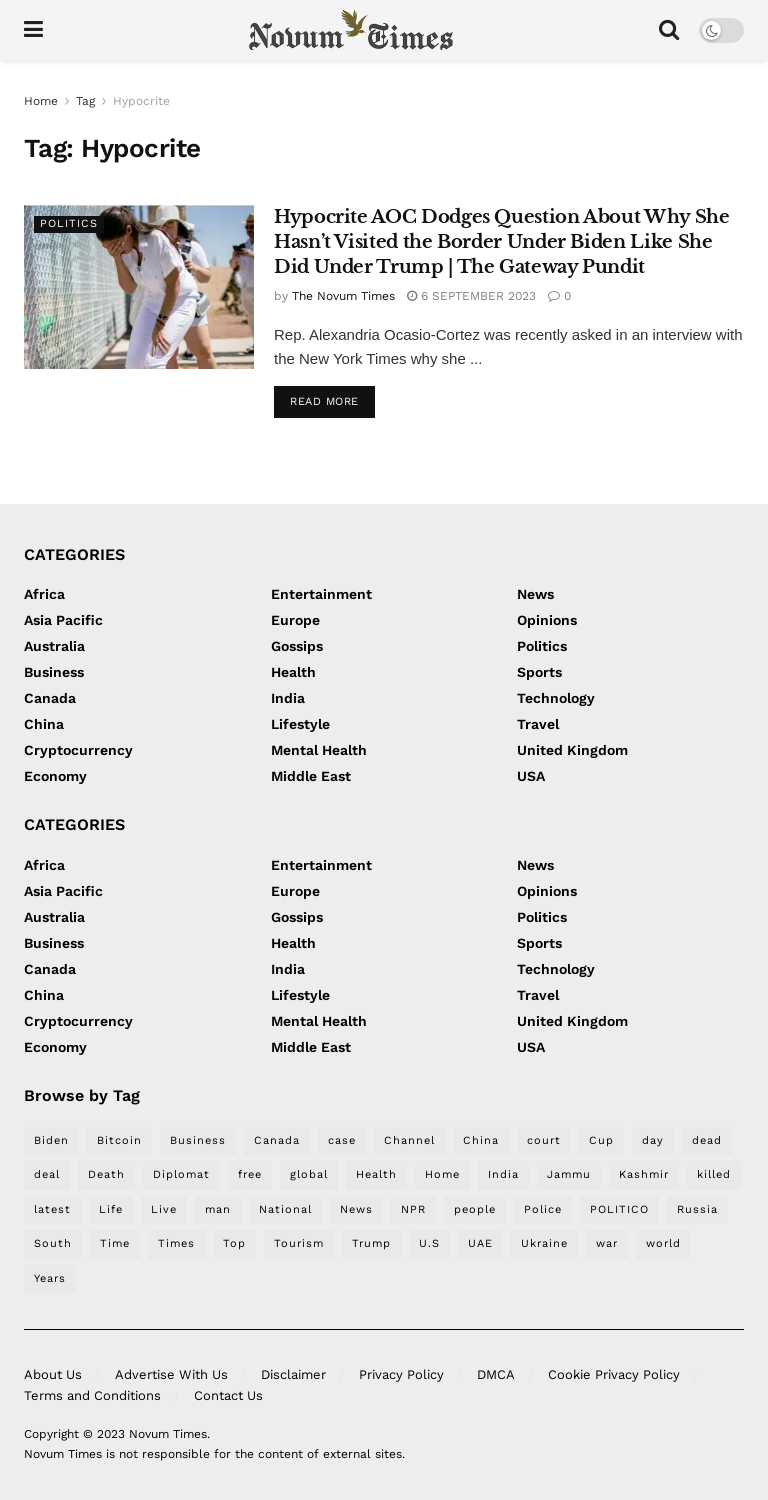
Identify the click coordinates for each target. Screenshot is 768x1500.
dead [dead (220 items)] (707, 1140)
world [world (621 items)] (663, 1243)
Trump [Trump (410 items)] (371, 1243)
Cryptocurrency (78, 750)
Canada (50, 698)
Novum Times (168, 1434)
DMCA (496, 1374)
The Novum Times (343, 296)
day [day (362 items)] (653, 1140)
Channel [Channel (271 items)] (409, 1140)
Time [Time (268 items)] (115, 1243)
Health (293, 672)
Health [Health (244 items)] (376, 1174)
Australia (54, 646)
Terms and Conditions (92, 1395)
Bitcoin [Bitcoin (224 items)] (119, 1140)
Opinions (547, 620)
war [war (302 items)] (607, 1243)
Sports (539, 672)
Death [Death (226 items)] (106, 1174)
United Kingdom (572, 750)
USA (531, 776)
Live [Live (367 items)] (164, 1209)
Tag (85, 101)
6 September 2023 (471, 296)
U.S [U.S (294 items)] (429, 1243)
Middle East (311, 776)
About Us (53, 1374)
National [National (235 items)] (285, 1209)
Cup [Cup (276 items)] (601, 1140)
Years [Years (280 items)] (50, 1278)
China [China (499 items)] (481, 1140)
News (535, 594)
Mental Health (319, 750)
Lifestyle (300, 724)
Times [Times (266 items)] (176, 1243)
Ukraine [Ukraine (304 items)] (544, 1243)
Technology (556, 698)
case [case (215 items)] (342, 1140)
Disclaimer (293, 1374)
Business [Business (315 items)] (198, 1140)
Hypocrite (141, 101)
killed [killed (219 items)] (714, 1174)
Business (54, 672)
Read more (324, 401)
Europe (295, 620)
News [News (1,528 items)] (356, 1209)
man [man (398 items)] (218, 1209)
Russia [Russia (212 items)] (697, 1209)
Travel (538, 724)
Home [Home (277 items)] (442, 1174)
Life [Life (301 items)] (111, 1209)
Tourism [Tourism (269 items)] (299, 1243)
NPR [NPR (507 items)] (413, 1209)
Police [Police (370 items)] (543, 1209)
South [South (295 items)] (53, 1243)
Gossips (297, 646)
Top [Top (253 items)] (234, 1243)
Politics (69, 223)
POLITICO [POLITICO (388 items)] (619, 1209)
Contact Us (228, 1395)
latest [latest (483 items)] (52, 1209)
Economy (55, 776)
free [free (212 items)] (250, 1174)
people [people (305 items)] (475, 1209)
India (288, 698)
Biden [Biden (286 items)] (51, 1140)
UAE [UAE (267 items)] (480, 1243)
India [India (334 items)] (503, 1174)
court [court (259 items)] (544, 1140)
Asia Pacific (63, 620)
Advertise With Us (171, 1374)
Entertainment (321, 594)
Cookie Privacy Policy (614, 1374)
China (44, 724)
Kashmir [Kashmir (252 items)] (644, 1174)
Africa (44, 594)
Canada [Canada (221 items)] (277, 1140)
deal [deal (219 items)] (47, 1174)
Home (41, 101)
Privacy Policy (401, 1374)
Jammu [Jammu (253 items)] (569, 1174)
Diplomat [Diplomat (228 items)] (181, 1174)
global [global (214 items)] (309, 1174)
